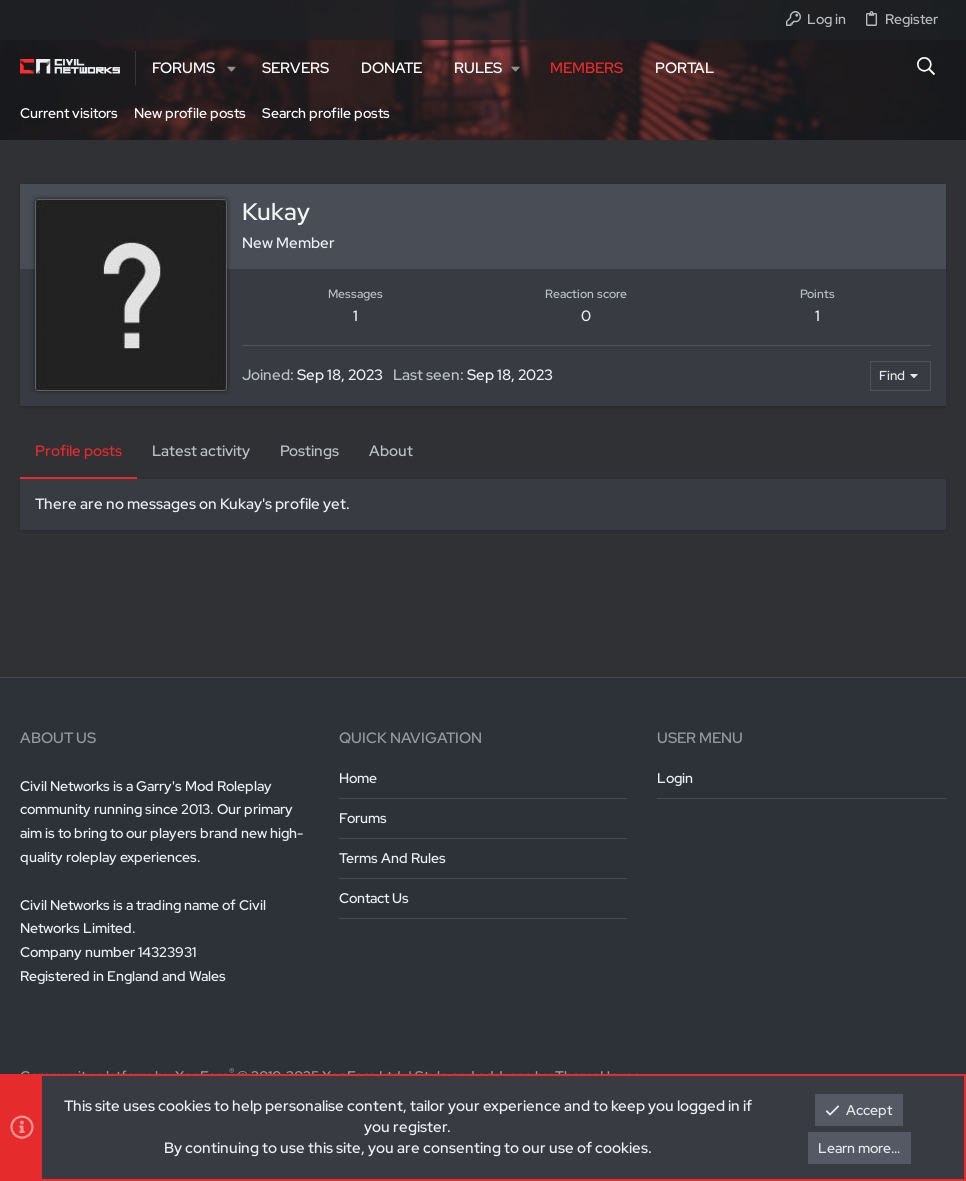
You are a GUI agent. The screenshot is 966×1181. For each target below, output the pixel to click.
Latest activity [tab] (201, 451)
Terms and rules (392, 858)
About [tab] (391, 451)
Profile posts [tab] (78, 451)
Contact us (374, 898)
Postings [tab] (309, 451)
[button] (231, 68)
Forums (363, 818)
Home (358, 778)
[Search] (926, 68)
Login (675, 778)
